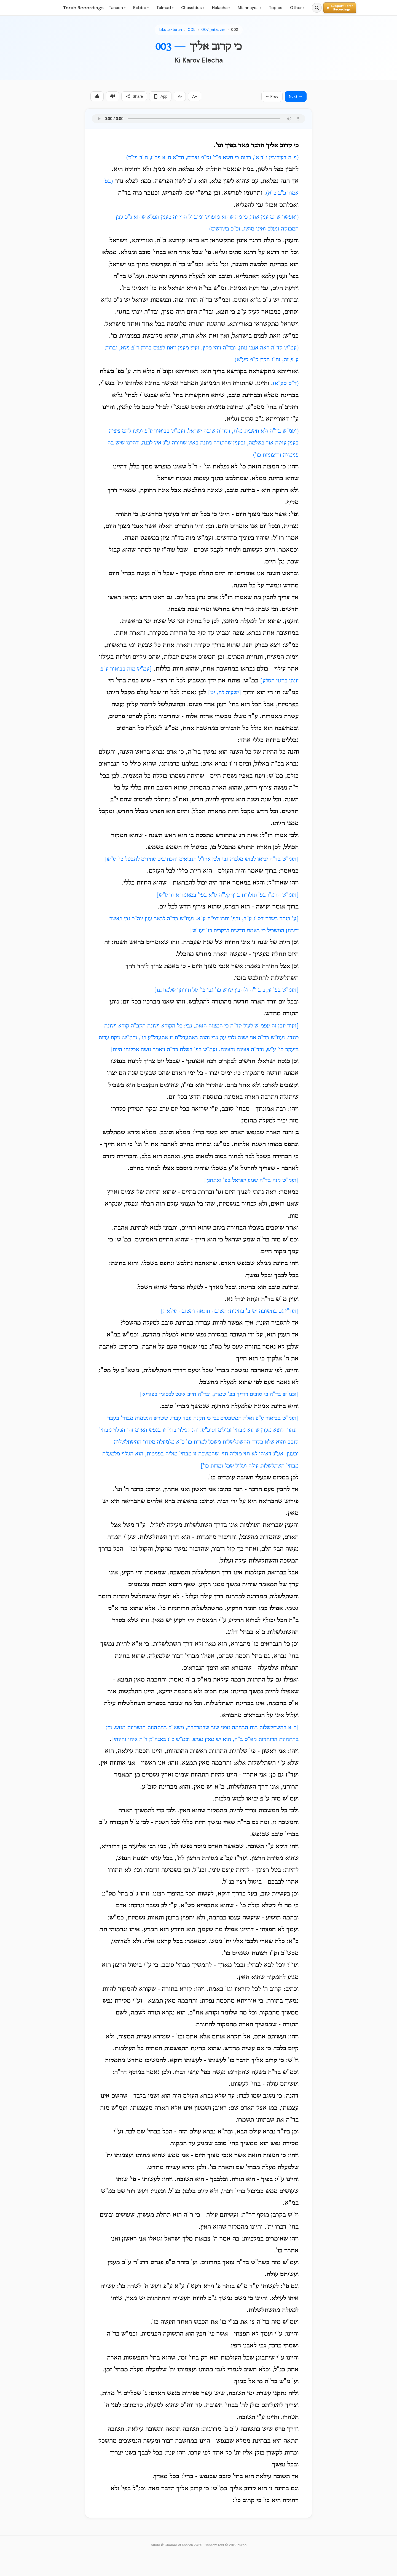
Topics (275, 7)
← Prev (271, 96)
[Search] (317, 8)
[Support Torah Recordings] (339, 7)
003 (234, 29)
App (160, 96)
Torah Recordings (83, 7)
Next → (295, 96)
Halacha (221, 7)
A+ (194, 96)
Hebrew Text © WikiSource (225, 2545)
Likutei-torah (170, 29)
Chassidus (192, 7)
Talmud (164, 7)
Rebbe (141, 7)
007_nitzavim (213, 29)
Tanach (117, 7)
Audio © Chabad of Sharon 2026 (176, 2545)
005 (191, 29)
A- (180, 96)
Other (297, 7)
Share (134, 96)
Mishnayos (249, 7)
